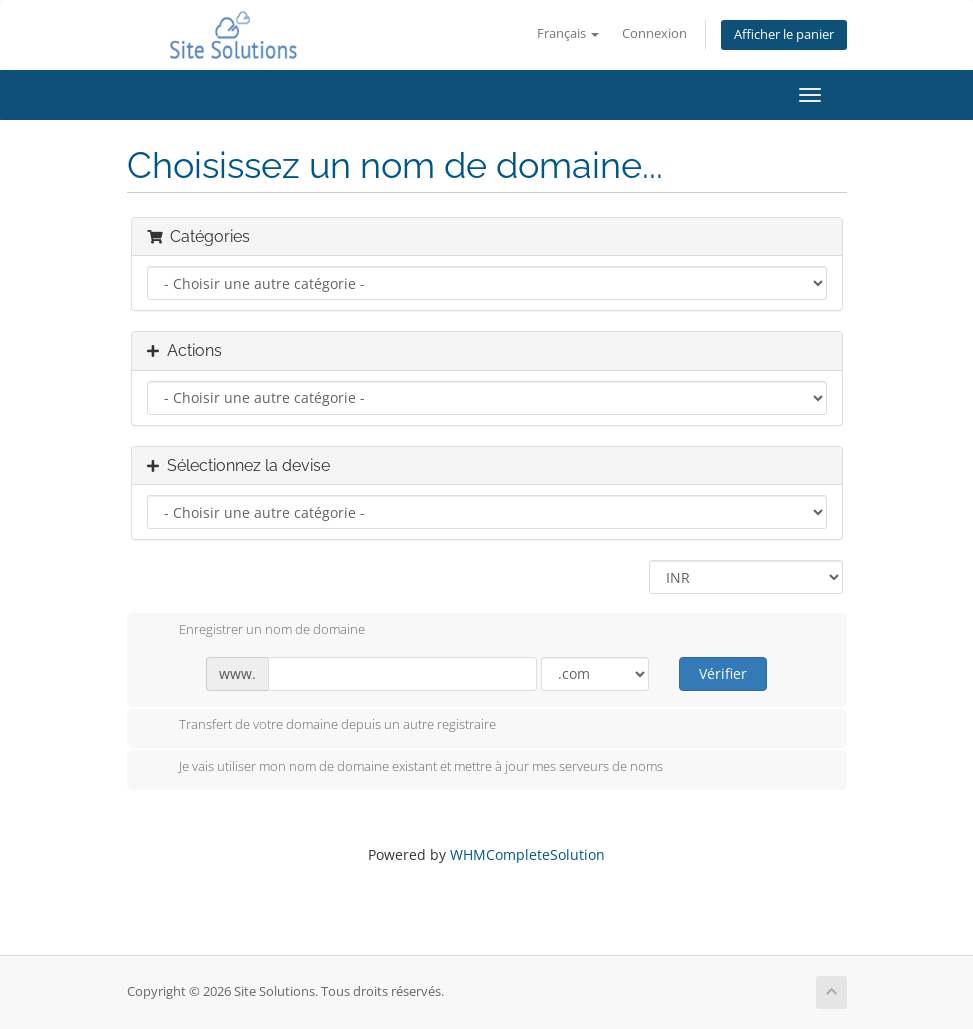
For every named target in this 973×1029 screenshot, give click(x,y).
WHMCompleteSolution (527, 854)
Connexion (654, 33)
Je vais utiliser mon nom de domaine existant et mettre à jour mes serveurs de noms (405, 768)
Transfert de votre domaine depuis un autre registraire (321, 726)
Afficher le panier (784, 34)
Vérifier (723, 673)
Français (568, 33)
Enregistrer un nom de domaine (256, 631)
